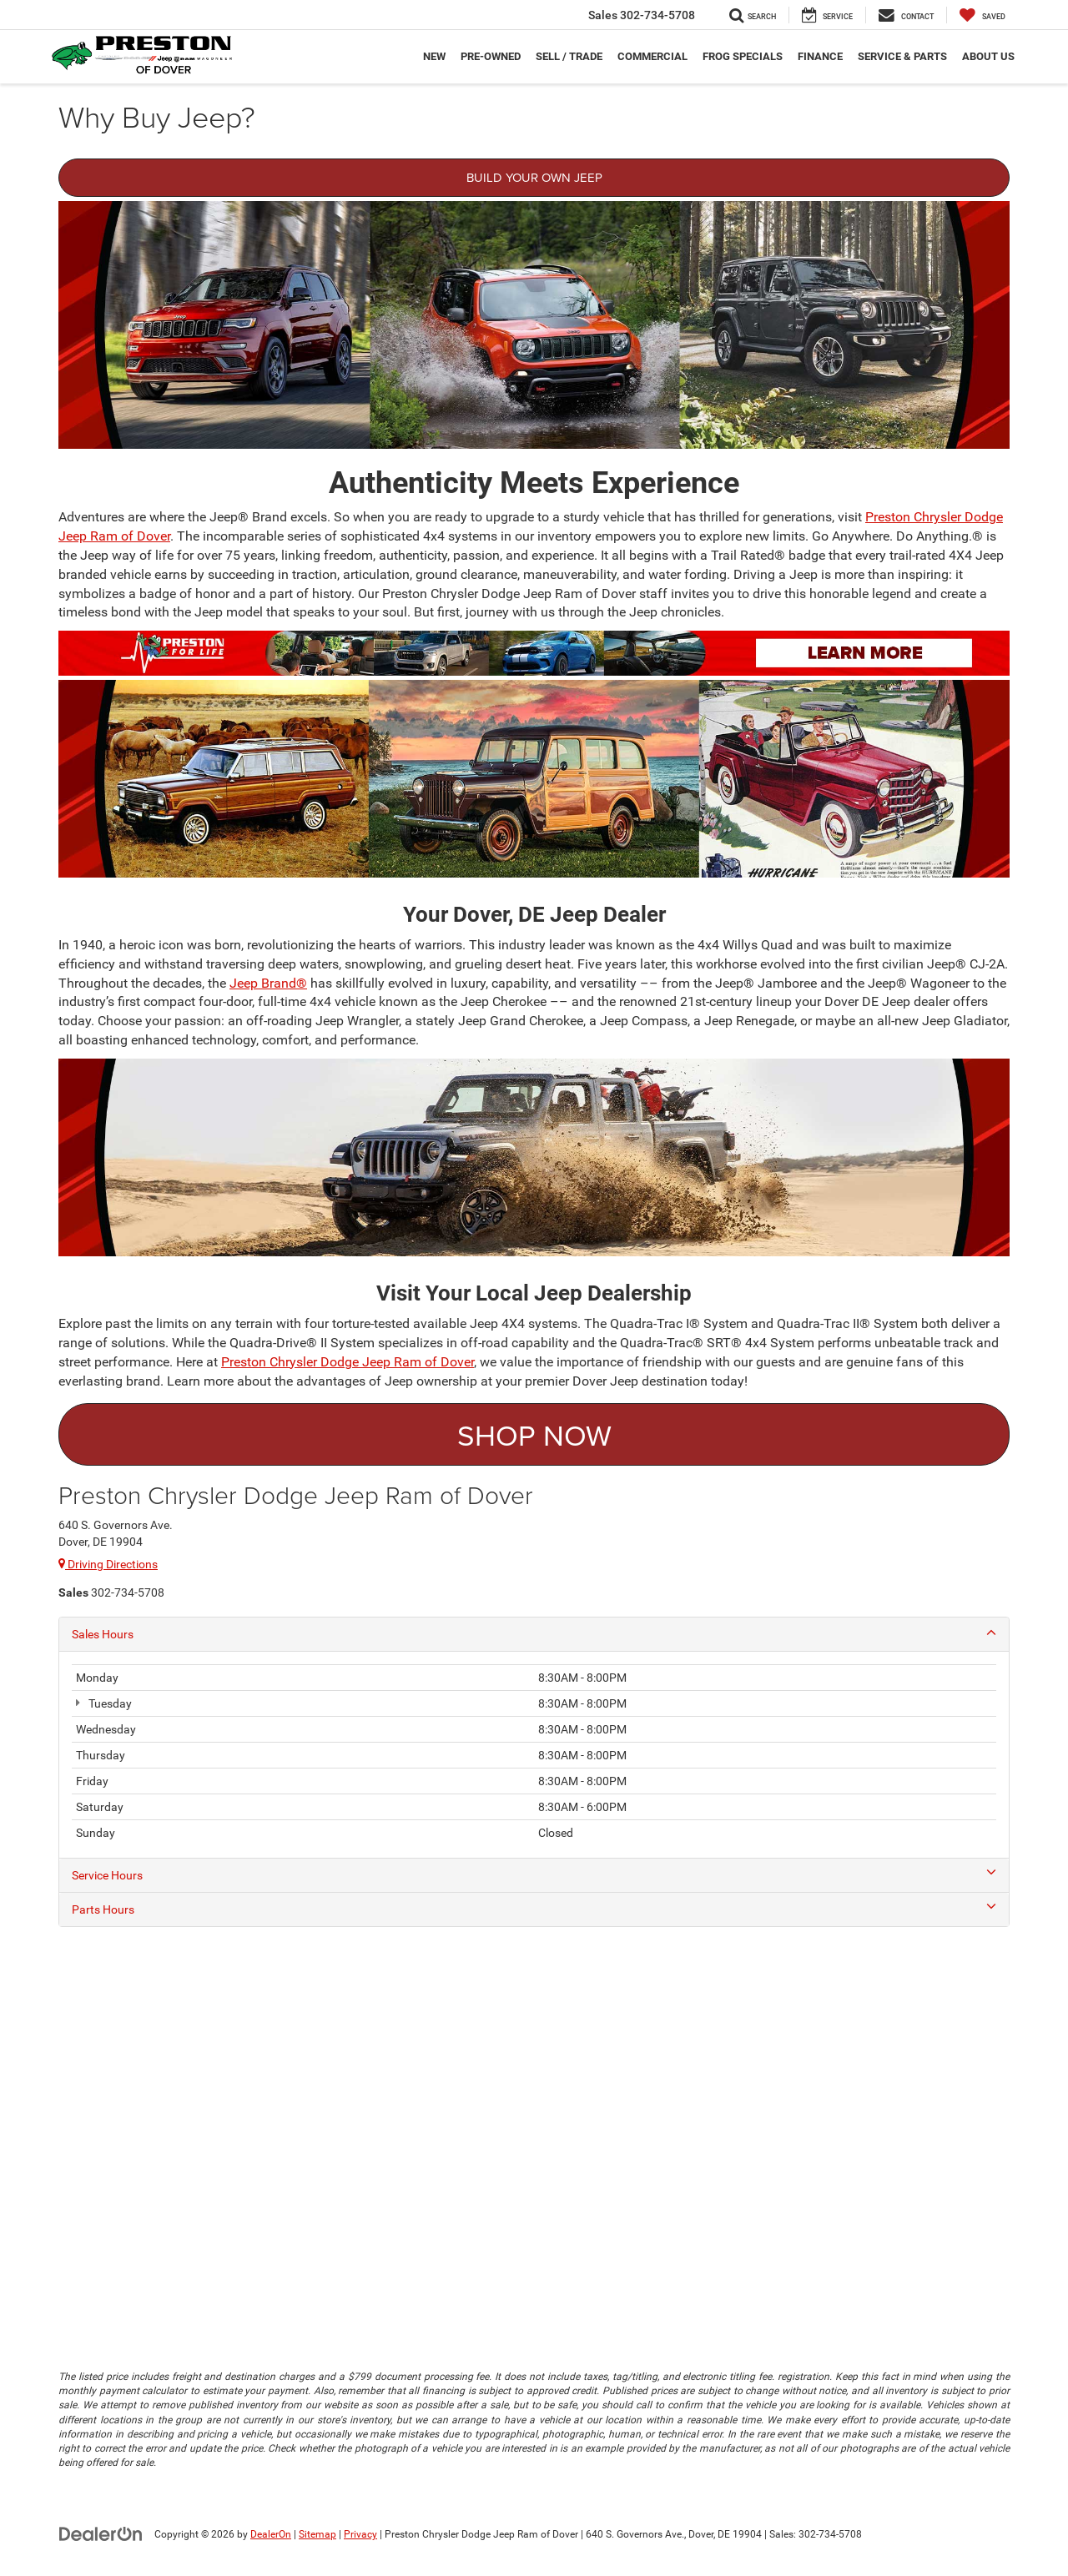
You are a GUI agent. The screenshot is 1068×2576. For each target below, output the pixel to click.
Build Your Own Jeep (534, 177)
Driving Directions (108, 1564)
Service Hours (534, 1874)
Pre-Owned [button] (491, 56)
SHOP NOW (534, 1434)
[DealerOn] (101, 2533)
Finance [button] (820, 56)
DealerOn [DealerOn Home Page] (270, 2534)
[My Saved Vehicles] (982, 15)
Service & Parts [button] (902, 56)
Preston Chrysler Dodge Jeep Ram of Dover (347, 1362)
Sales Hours (534, 1633)
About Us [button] (988, 56)
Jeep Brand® (268, 983)
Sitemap (317, 2534)
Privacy (360, 2534)
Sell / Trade (569, 56)
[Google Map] (534, 2131)
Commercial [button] (652, 56)
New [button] (434, 56)
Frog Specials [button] (743, 56)
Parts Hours (534, 1908)
